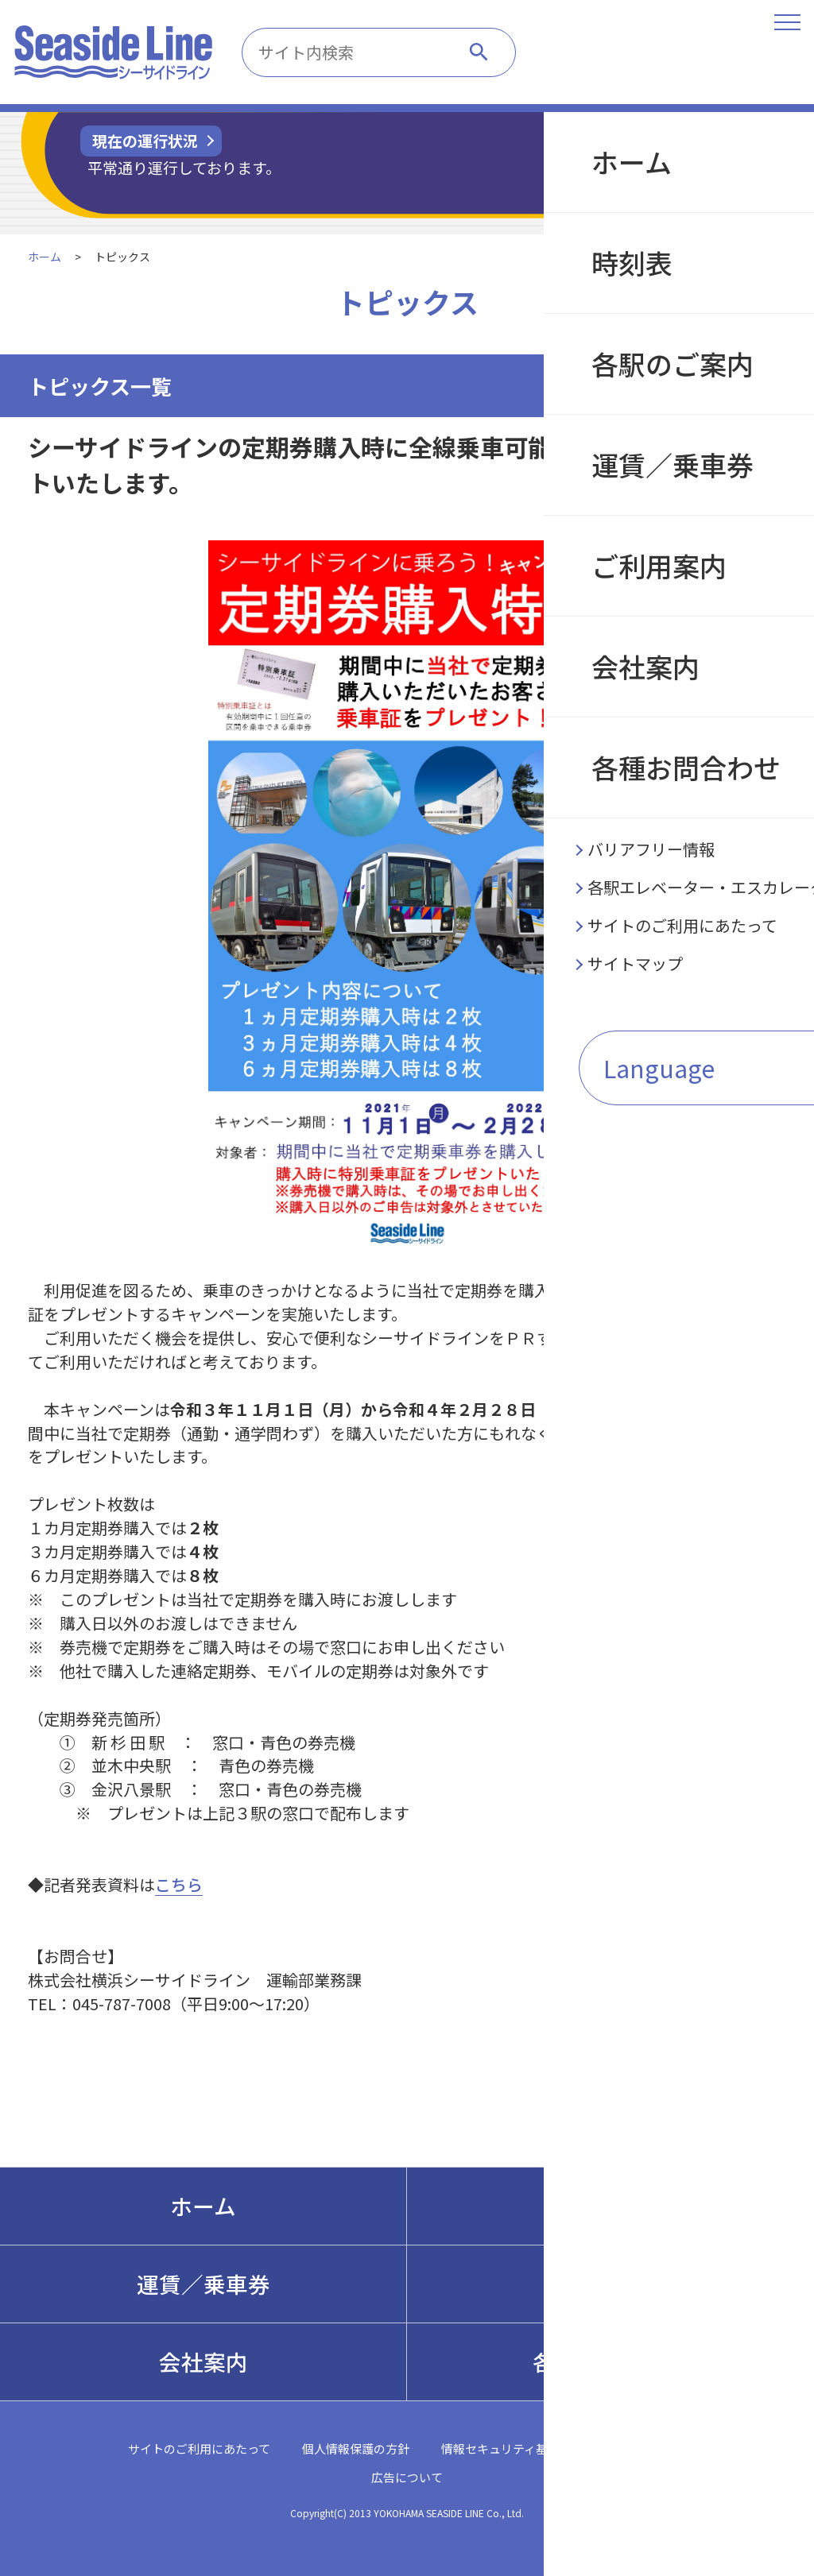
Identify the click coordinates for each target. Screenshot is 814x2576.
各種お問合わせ (610, 2361)
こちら (179, 1884)
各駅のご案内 (610, 2206)
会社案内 (203, 2361)
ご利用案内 (610, 2283)
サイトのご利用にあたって (199, 2448)
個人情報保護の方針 (355, 2448)
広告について (407, 2477)
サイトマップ (651, 2448)
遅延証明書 (694, 159)
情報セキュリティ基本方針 (512, 2448)
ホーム (44, 257)
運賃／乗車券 (203, 2283)
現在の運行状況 (145, 140)
